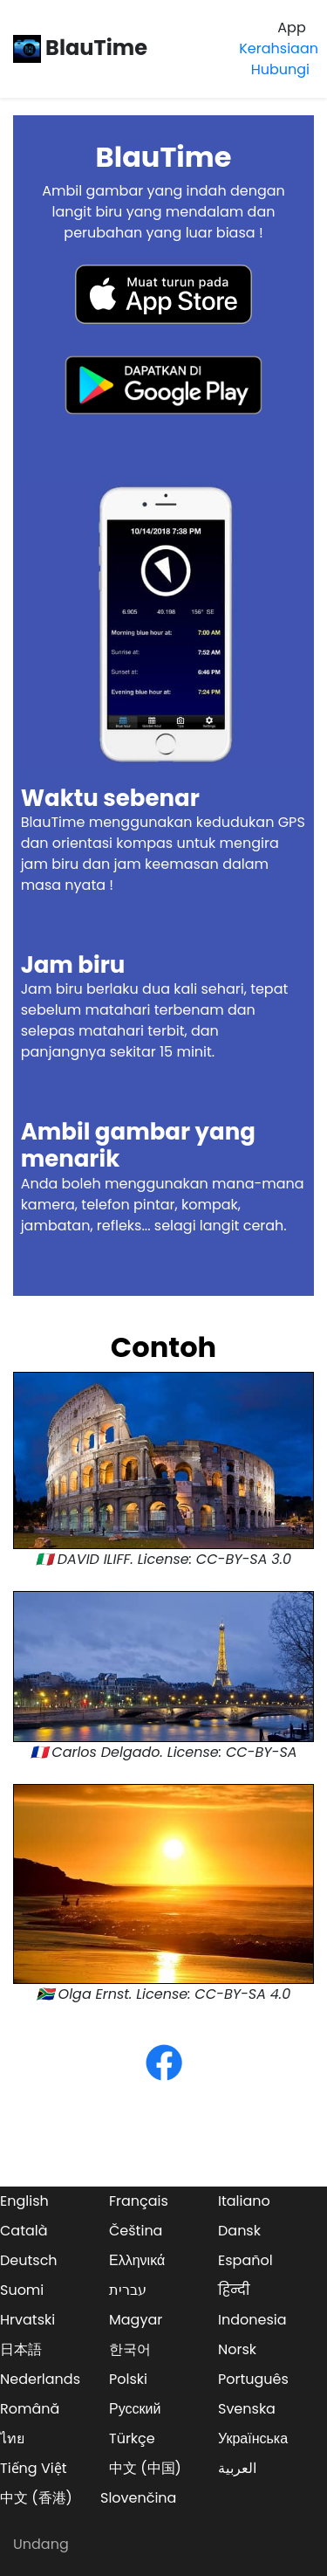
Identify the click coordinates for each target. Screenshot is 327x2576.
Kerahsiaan (278, 48)
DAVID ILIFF (94, 1559)
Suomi (22, 2290)
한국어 (130, 2349)
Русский (134, 2409)
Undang (41, 2544)
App (291, 27)
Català (24, 2231)
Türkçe (132, 2438)
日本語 (21, 2349)
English (24, 2201)
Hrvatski (27, 2320)
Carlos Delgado (105, 1752)
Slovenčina (138, 2498)
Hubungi (280, 69)
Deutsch (29, 2260)
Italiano (244, 2201)
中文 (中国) (145, 2468)
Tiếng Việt (33, 2468)
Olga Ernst (94, 1994)
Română (29, 2409)
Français (138, 2201)
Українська (253, 2438)
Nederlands (40, 2379)
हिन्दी (233, 2290)
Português (253, 2379)
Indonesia (252, 2320)
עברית (127, 2290)
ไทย (12, 2438)
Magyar (135, 2320)
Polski (128, 2379)
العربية (237, 2468)
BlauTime (80, 47)
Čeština (135, 2231)
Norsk (237, 2349)
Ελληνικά (137, 2260)
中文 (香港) (36, 2498)
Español (245, 2260)
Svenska (247, 2409)
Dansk (239, 2231)
